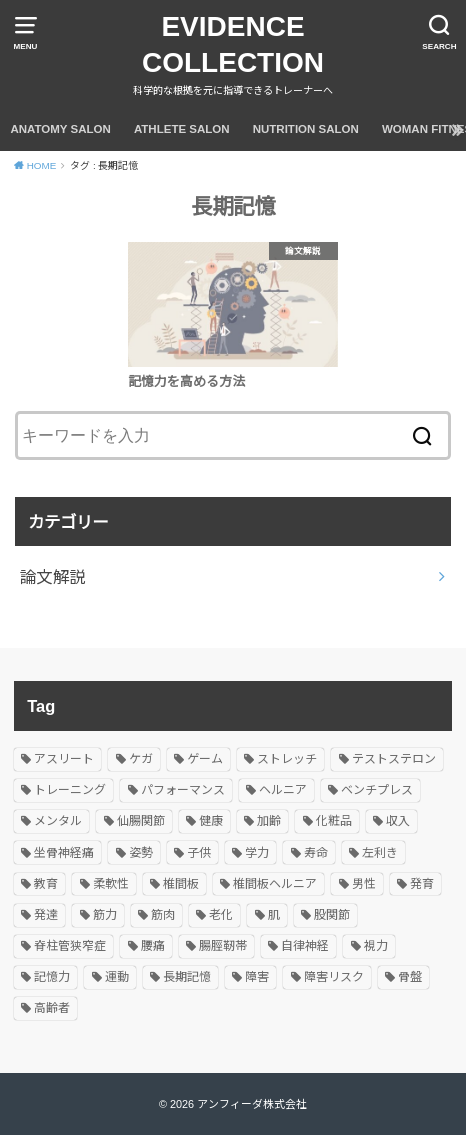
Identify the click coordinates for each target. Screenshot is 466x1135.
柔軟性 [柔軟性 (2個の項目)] (111, 884)
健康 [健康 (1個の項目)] (211, 821)
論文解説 (53, 577)
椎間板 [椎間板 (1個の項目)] (181, 884)
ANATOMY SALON (60, 129)
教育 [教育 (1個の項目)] (46, 884)
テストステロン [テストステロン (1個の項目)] (394, 759)
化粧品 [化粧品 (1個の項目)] (334, 821)
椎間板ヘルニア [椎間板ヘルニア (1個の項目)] (275, 884)
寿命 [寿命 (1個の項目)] (316, 853)
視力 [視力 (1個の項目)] (376, 946)
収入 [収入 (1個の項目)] (398, 821)
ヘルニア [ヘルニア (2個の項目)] (283, 790)
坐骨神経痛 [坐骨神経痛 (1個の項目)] (64, 853)
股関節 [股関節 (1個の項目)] (332, 915)
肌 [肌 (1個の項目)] (274, 915)
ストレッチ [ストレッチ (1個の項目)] (287, 759)
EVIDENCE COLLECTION (233, 44)
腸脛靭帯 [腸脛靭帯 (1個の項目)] (223, 946)
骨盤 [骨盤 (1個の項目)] (410, 977)
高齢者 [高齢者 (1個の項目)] (52, 1008)
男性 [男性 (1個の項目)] (364, 884)
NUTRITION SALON (306, 129)
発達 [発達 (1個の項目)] (46, 915)
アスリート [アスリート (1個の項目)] (64, 759)
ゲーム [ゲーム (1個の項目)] (205, 759)
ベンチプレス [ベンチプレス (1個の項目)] (377, 790)
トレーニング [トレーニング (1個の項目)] (70, 790)
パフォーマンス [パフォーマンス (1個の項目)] (183, 790)
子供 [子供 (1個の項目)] (199, 853)
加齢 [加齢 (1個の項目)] (269, 821)
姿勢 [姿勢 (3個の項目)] (141, 853)
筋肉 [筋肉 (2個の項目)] (163, 915)
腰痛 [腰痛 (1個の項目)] (153, 946)
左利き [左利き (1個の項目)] (380, 853)
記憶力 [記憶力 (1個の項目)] (52, 977)
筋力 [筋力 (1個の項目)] (105, 915)
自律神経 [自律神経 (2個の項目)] (305, 946)
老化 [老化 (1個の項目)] (221, 915)
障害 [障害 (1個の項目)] (257, 977)
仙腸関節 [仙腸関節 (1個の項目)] (141, 821)
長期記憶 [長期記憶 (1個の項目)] (187, 977)
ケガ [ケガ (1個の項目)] (141, 759)
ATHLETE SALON (182, 129)
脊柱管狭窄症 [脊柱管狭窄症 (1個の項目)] (70, 946)
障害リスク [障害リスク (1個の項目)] (334, 977)
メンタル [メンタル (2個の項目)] (58, 821)
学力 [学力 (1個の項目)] (257, 853)
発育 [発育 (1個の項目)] (422, 884)
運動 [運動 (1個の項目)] (117, 977)
